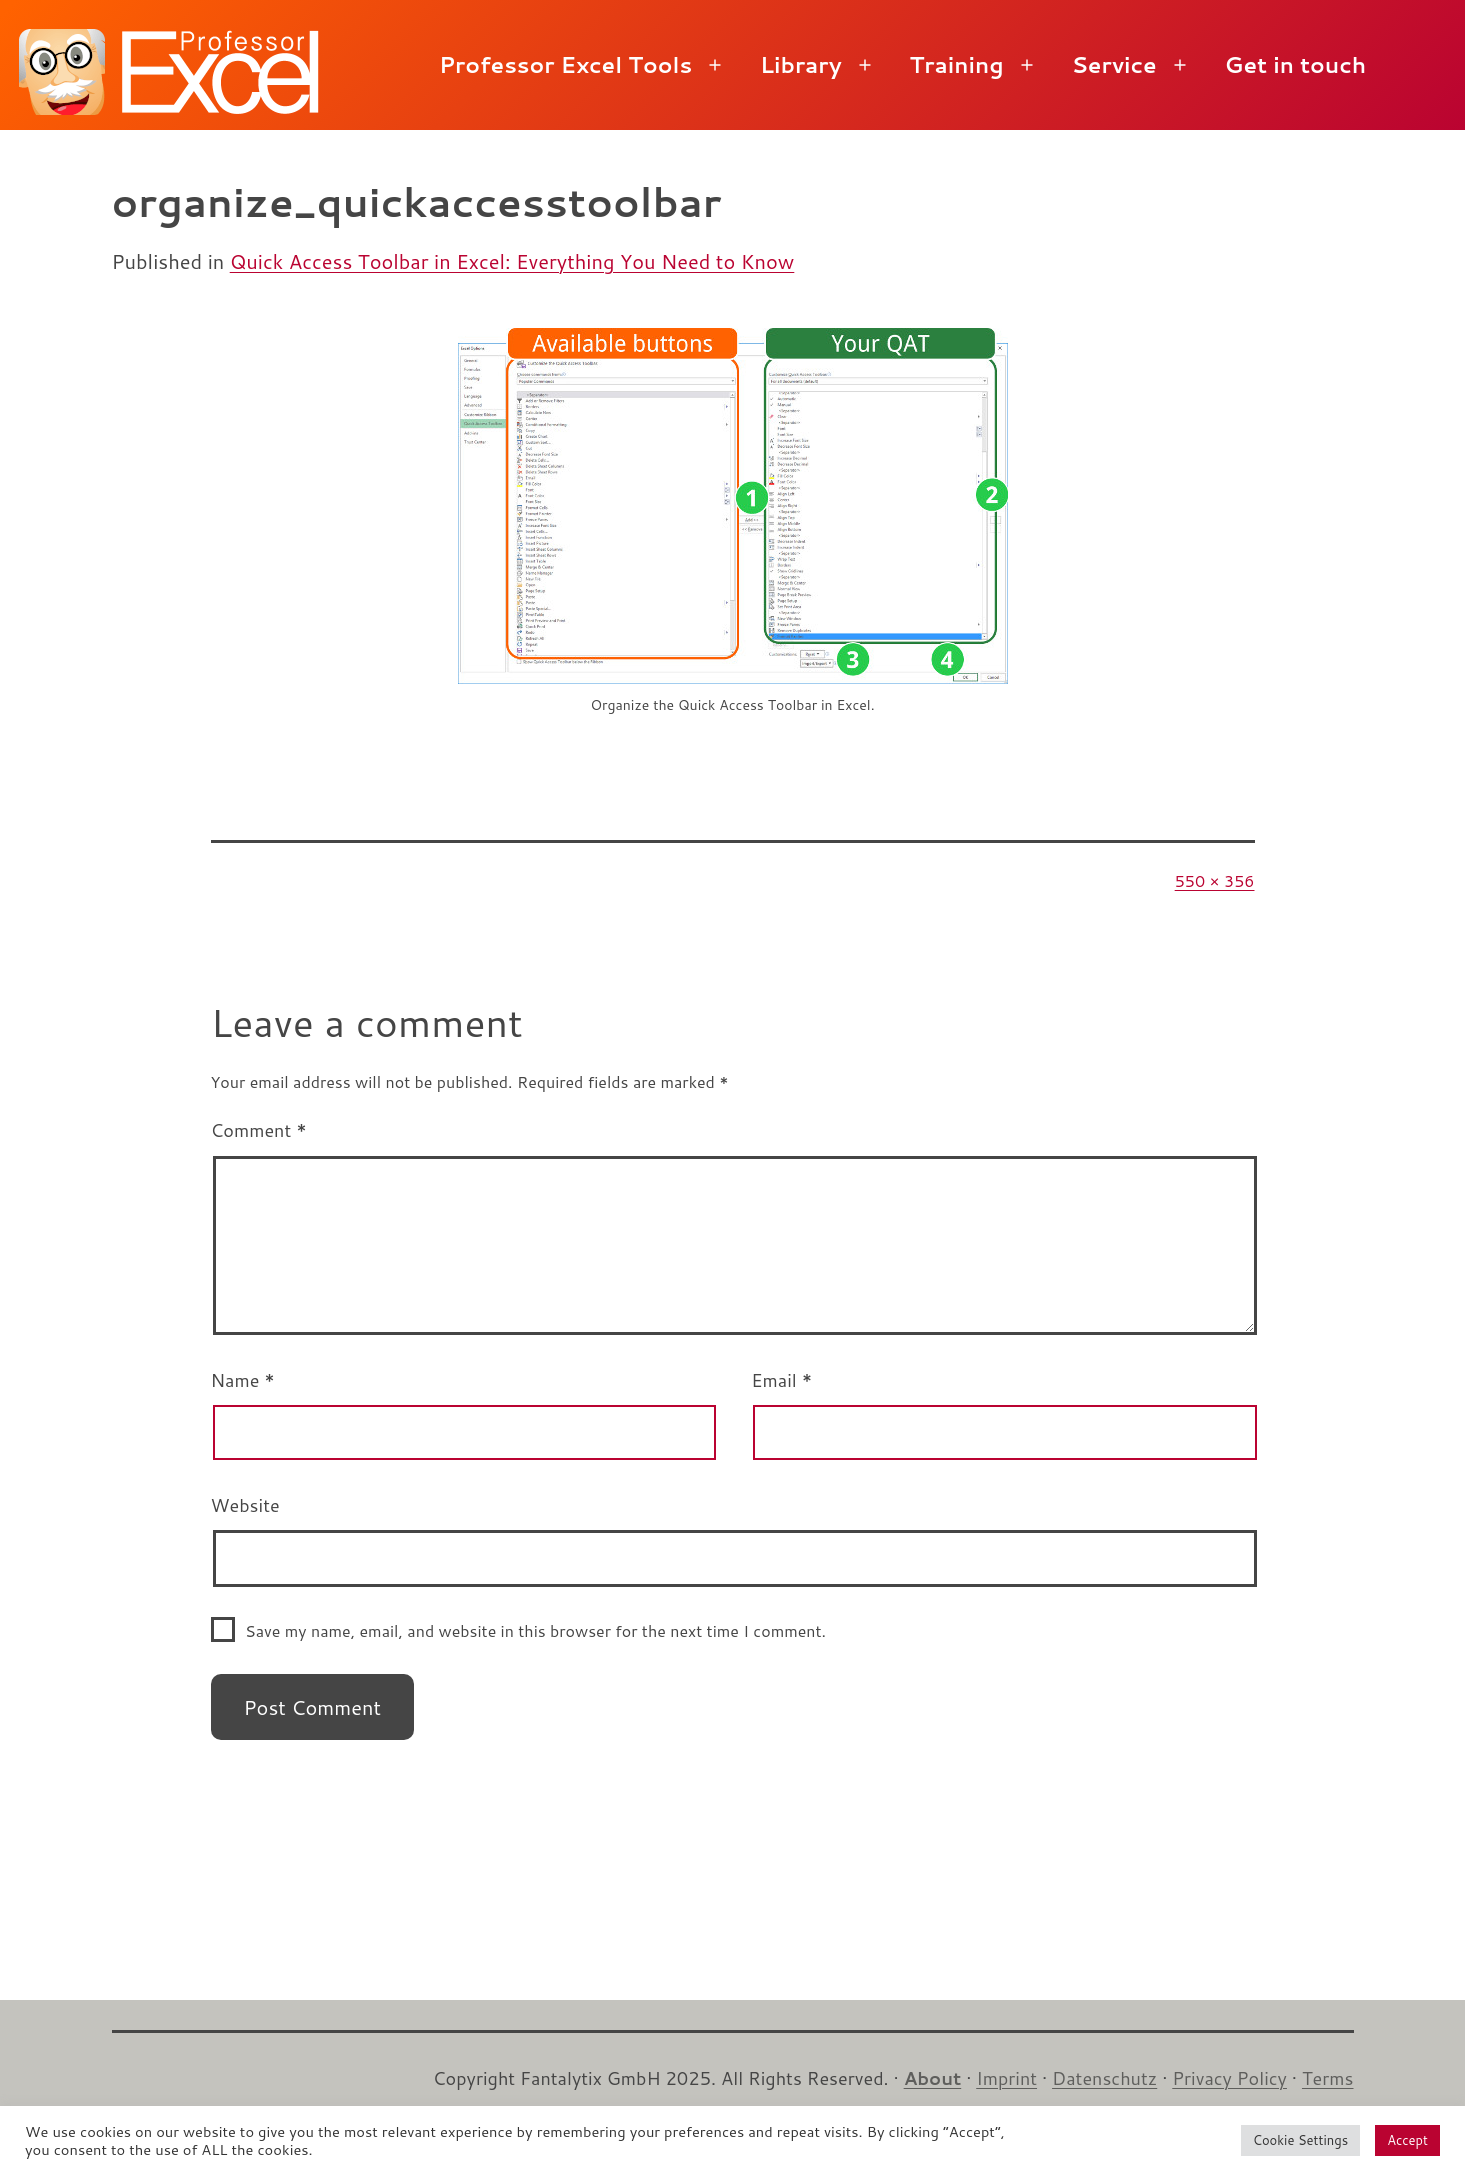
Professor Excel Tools (565, 64)
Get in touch (1296, 64)
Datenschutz (1104, 2078)
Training (957, 64)
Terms (1328, 2078)
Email (781, 1380)
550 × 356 (1215, 880)
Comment (259, 1130)
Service (1113, 64)
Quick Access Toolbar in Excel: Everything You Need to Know (512, 261)
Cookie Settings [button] (1300, 2140)
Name (243, 1380)
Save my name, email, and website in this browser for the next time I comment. (535, 1630)
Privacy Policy (1229, 2078)
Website (245, 1505)
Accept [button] (1407, 2140)
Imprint (1006, 2078)
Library (801, 64)
